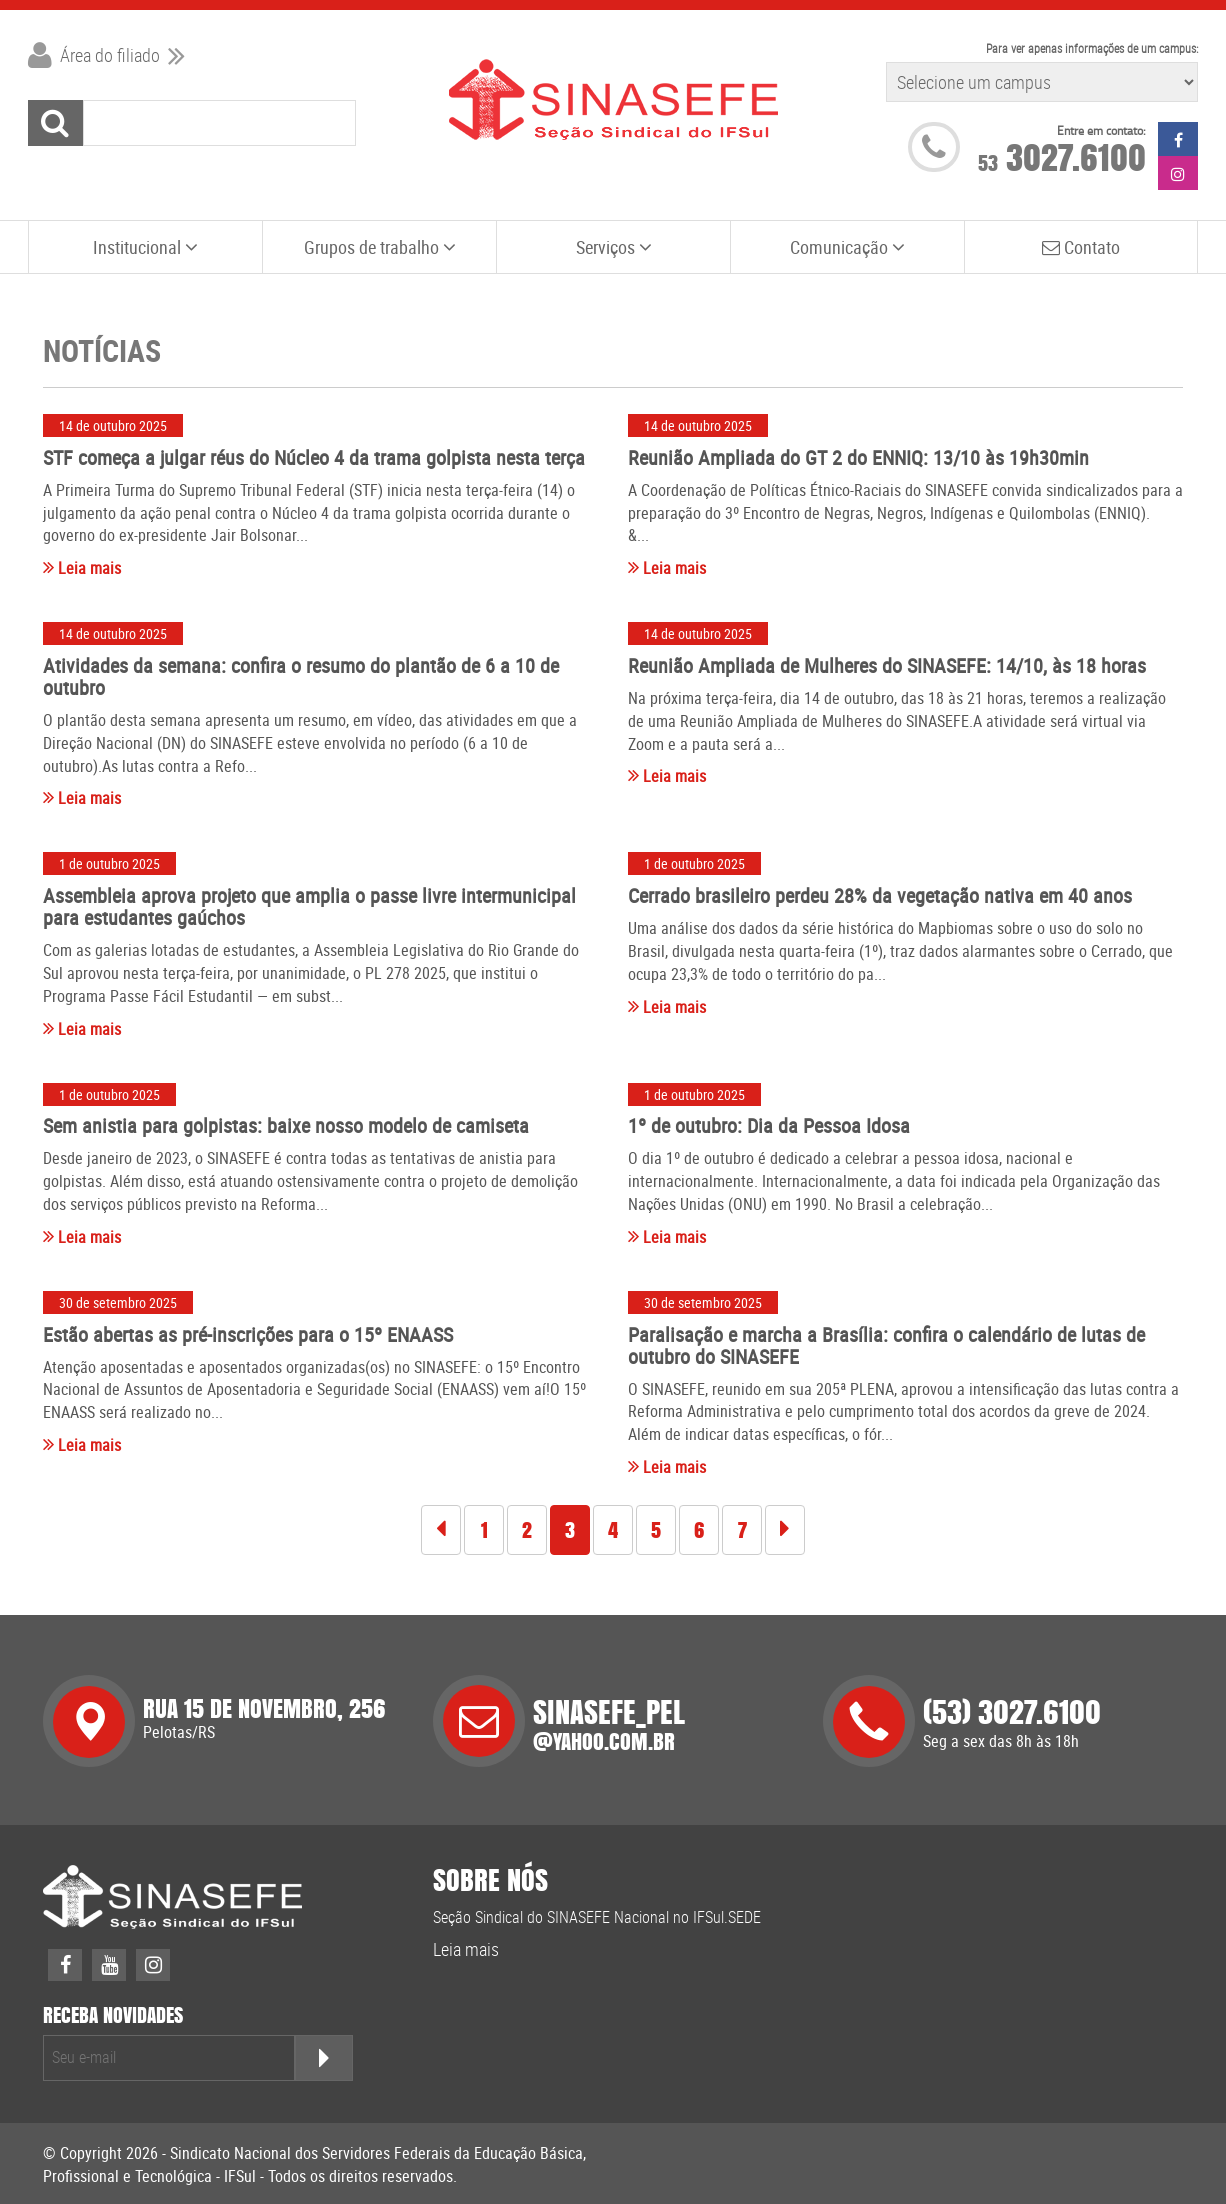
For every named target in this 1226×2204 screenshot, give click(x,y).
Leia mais (82, 568)
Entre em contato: (1101, 130)
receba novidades (113, 2015)
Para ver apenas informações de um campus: (1092, 48)
